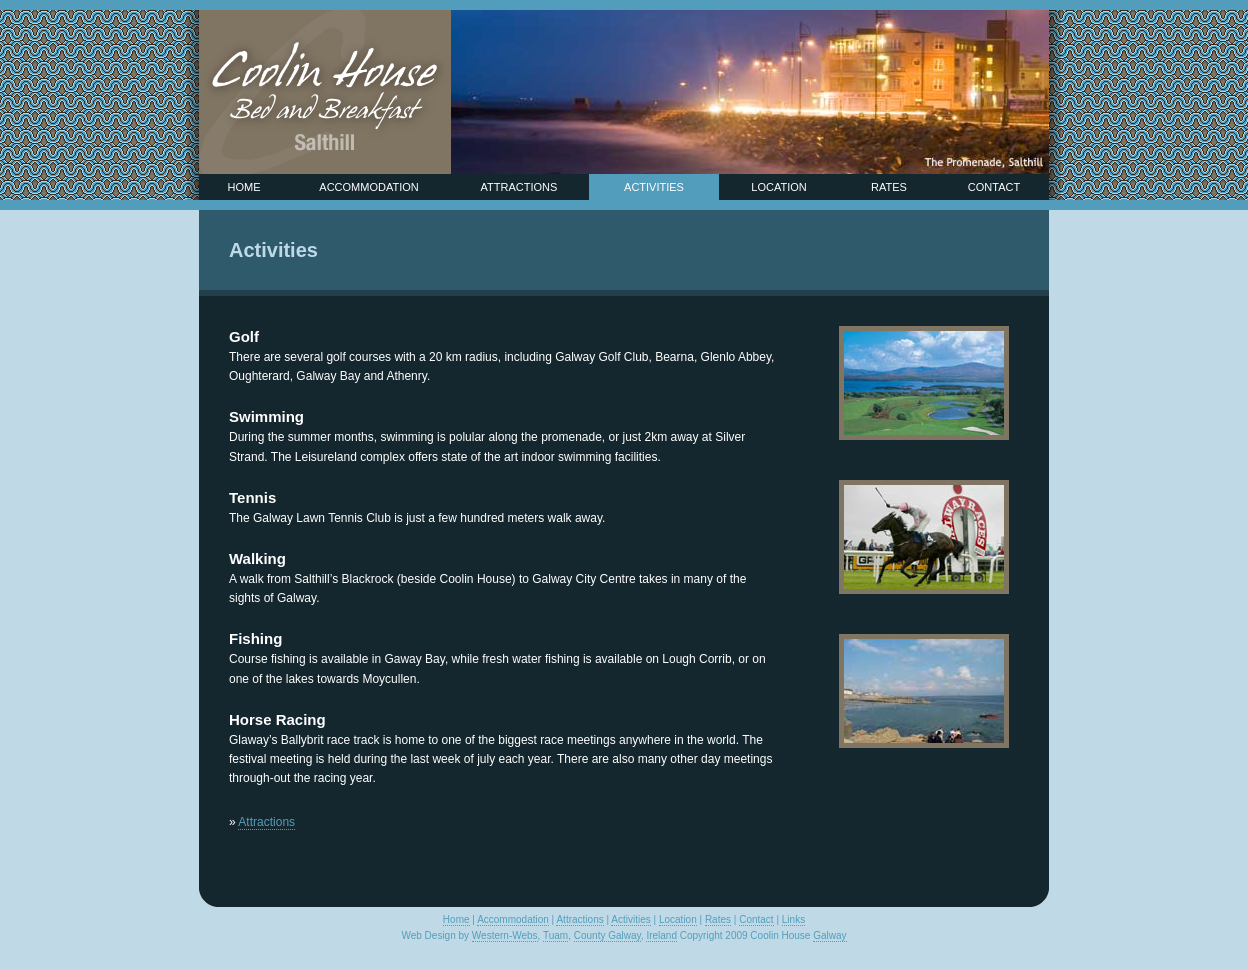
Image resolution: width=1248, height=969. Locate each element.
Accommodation (368, 187)
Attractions (519, 187)
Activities (654, 187)
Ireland (661, 935)
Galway (829, 935)
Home (244, 187)
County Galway (607, 935)
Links (793, 919)
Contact (994, 187)
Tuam (555, 935)
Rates (889, 187)
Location (778, 187)
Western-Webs (505, 935)
